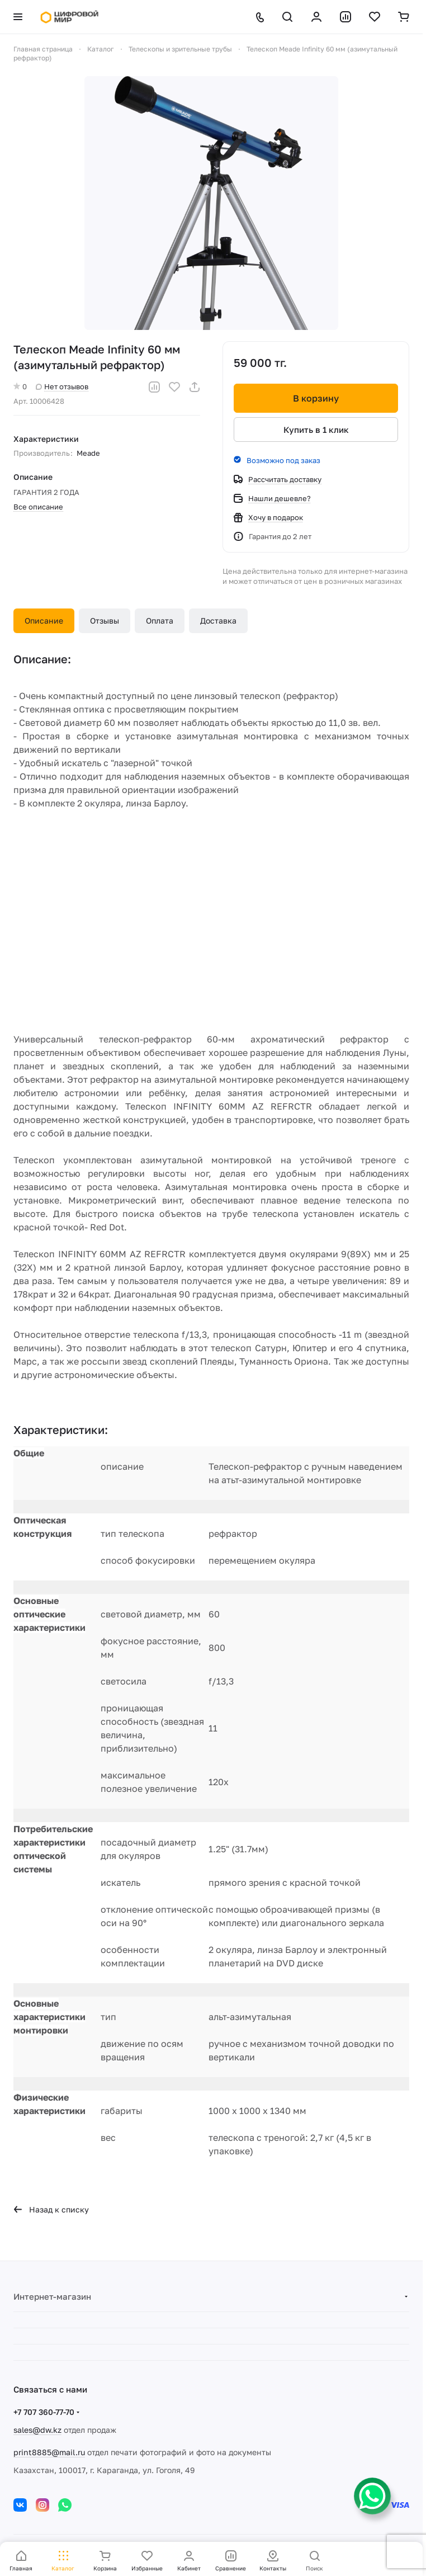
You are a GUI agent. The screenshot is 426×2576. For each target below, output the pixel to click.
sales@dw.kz (37, 2430)
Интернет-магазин (52, 2296)
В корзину (316, 398)
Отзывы (104, 620)
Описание (44, 620)
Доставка (218, 620)
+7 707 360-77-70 (43, 2412)
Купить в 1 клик (316, 429)
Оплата (159, 620)
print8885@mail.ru (49, 2452)
